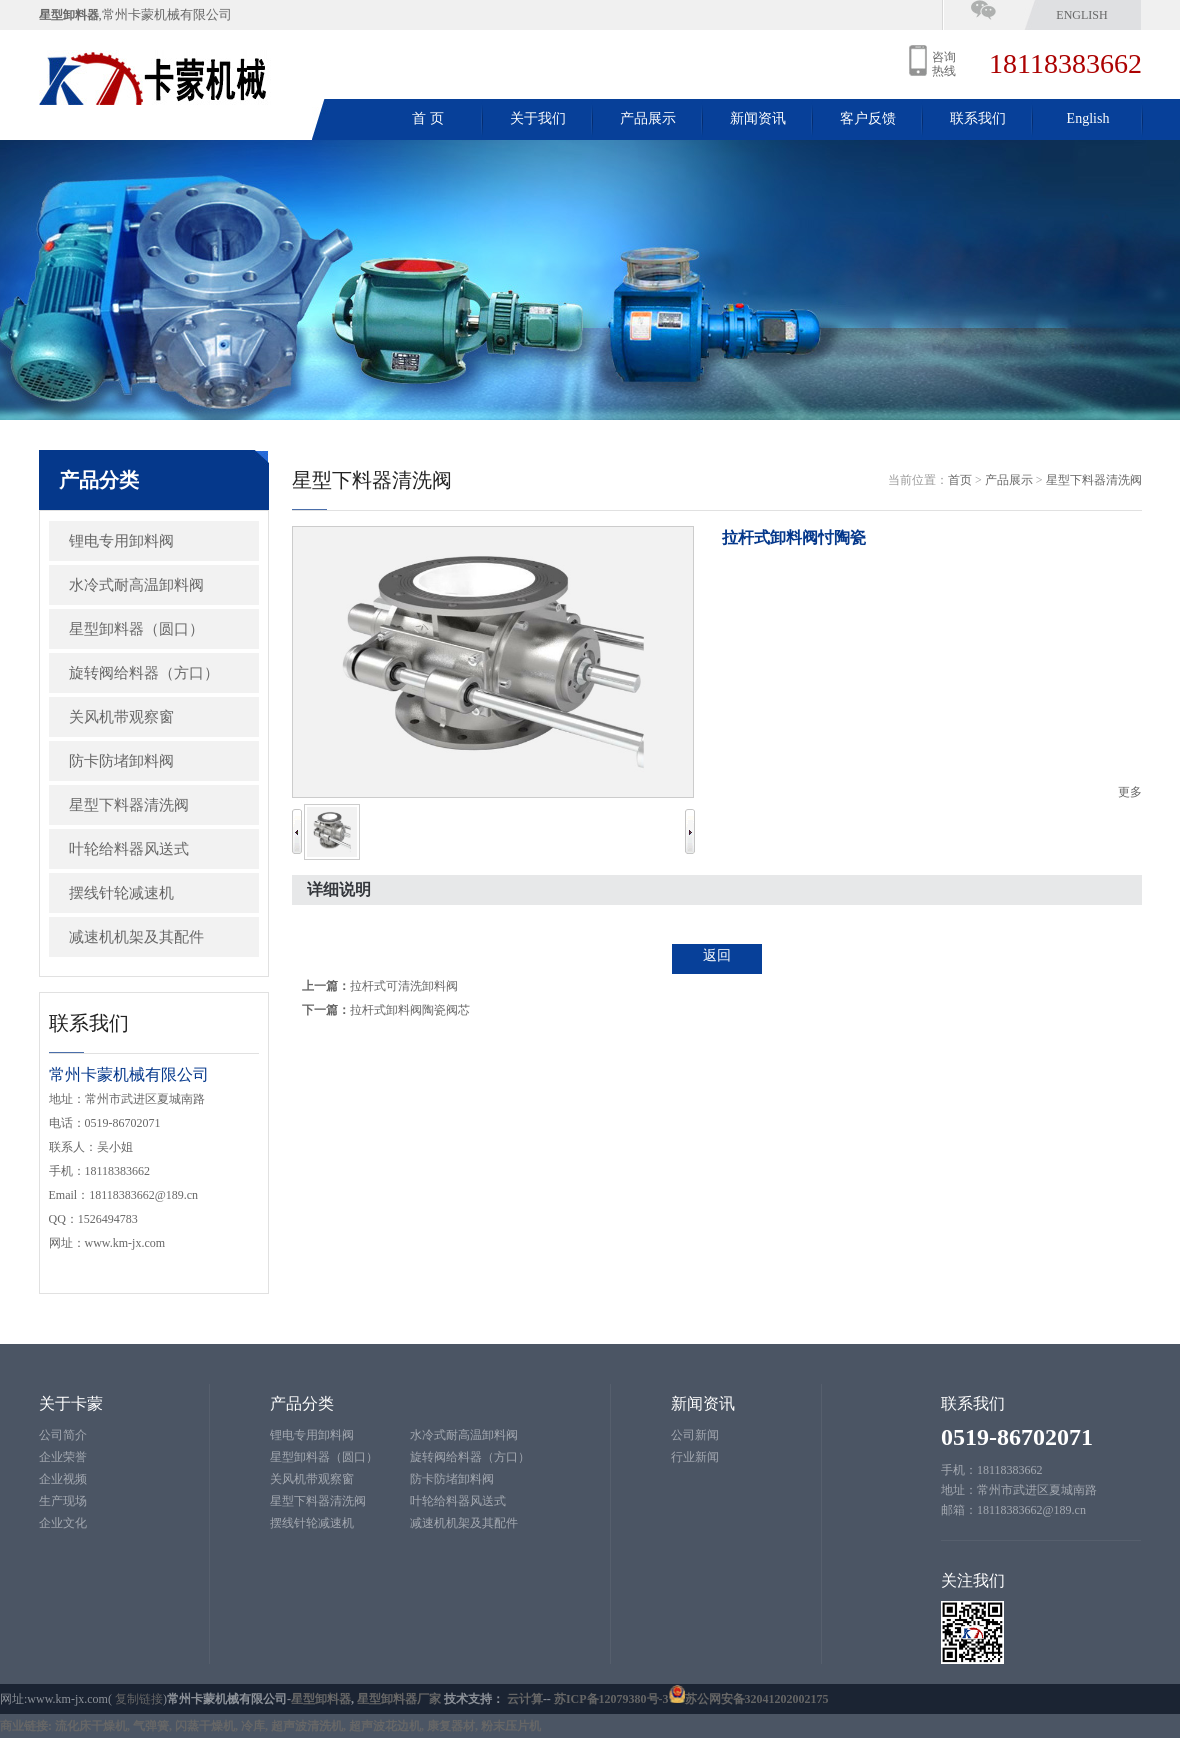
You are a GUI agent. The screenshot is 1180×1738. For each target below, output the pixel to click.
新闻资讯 (758, 118)
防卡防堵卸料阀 (121, 761)
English (1081, 15)
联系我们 (978, 118)
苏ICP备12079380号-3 (611, 1699)
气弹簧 (151, 1726)
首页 (960, 480)
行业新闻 (695, 1457)
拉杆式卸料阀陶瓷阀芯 (410, 1010)
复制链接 (139, 1699)
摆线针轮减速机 (121, 893)
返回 (717, 955)
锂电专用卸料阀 (121, 541)
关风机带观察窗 (121, 717)
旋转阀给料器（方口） (144, 673)
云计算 (525, 1699)
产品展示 (648, 118)
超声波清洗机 (307, 1726)
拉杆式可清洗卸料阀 (404, 986)
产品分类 (302, 1403)
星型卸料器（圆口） (136, 629)
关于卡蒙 (71, 1403)
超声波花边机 (385, 1726)
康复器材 (451, 1726)
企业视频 (63, 1479)
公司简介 (63, 1435)
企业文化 (63, 1523)
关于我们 (538, 118)
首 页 (428, 118)
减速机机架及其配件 (136, 937)
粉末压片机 (511, 1726)
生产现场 (63, 1501)
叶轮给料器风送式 (129, 849)
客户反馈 (868, 118)
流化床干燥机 (91, 1726)
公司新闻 (695, 1435)
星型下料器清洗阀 (129, 805)
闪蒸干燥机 (205, 1726)
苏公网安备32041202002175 (757, 1699)
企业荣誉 (63, 1457)
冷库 (253, 1726)
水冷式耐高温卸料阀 (136, 585)
